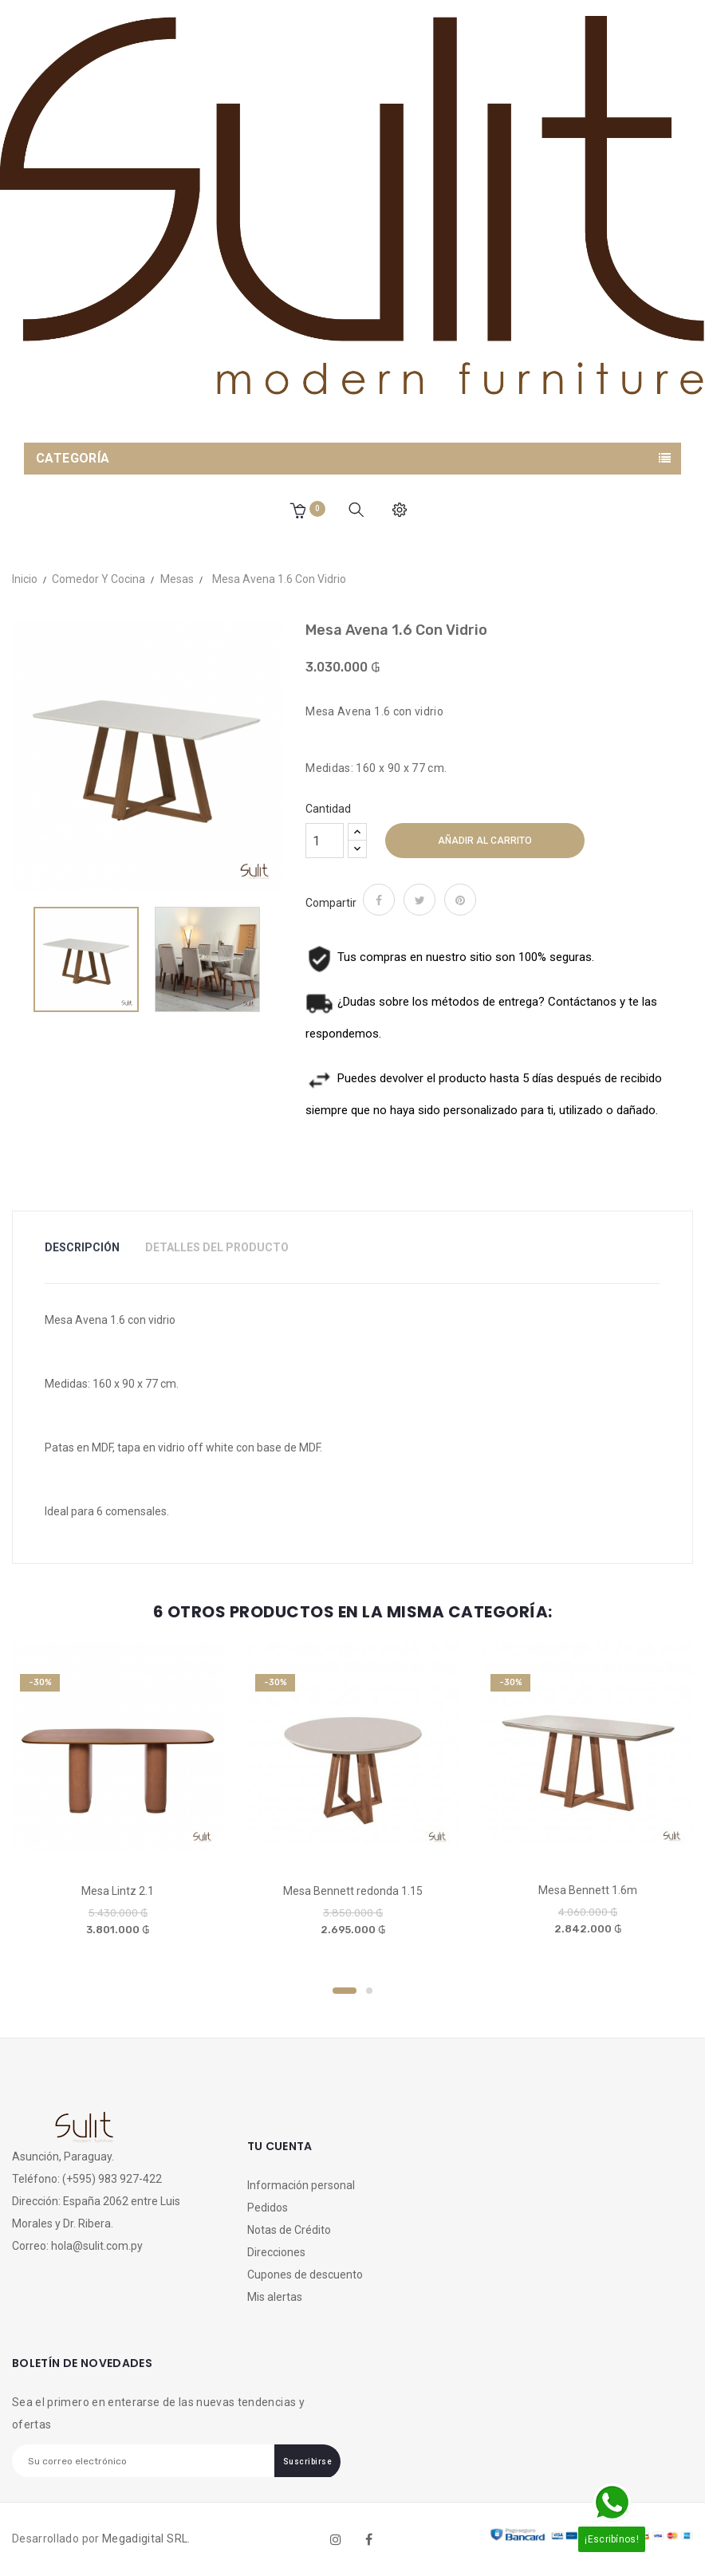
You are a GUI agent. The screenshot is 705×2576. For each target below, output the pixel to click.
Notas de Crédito (289, 2229)
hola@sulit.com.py (97, 2245)
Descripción (82, 1247)
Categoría (73, 458)
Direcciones (276, 2252)
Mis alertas (274, 2296)
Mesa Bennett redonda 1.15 (353, 1891)
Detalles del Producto (217, 1247)
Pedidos (267, 2207)
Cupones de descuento (305, 2274)
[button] (297, 510)
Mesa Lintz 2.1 (117, 1891)
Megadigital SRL (144, 2538)
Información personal (301, 2185)
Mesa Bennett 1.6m (587, 1890)
